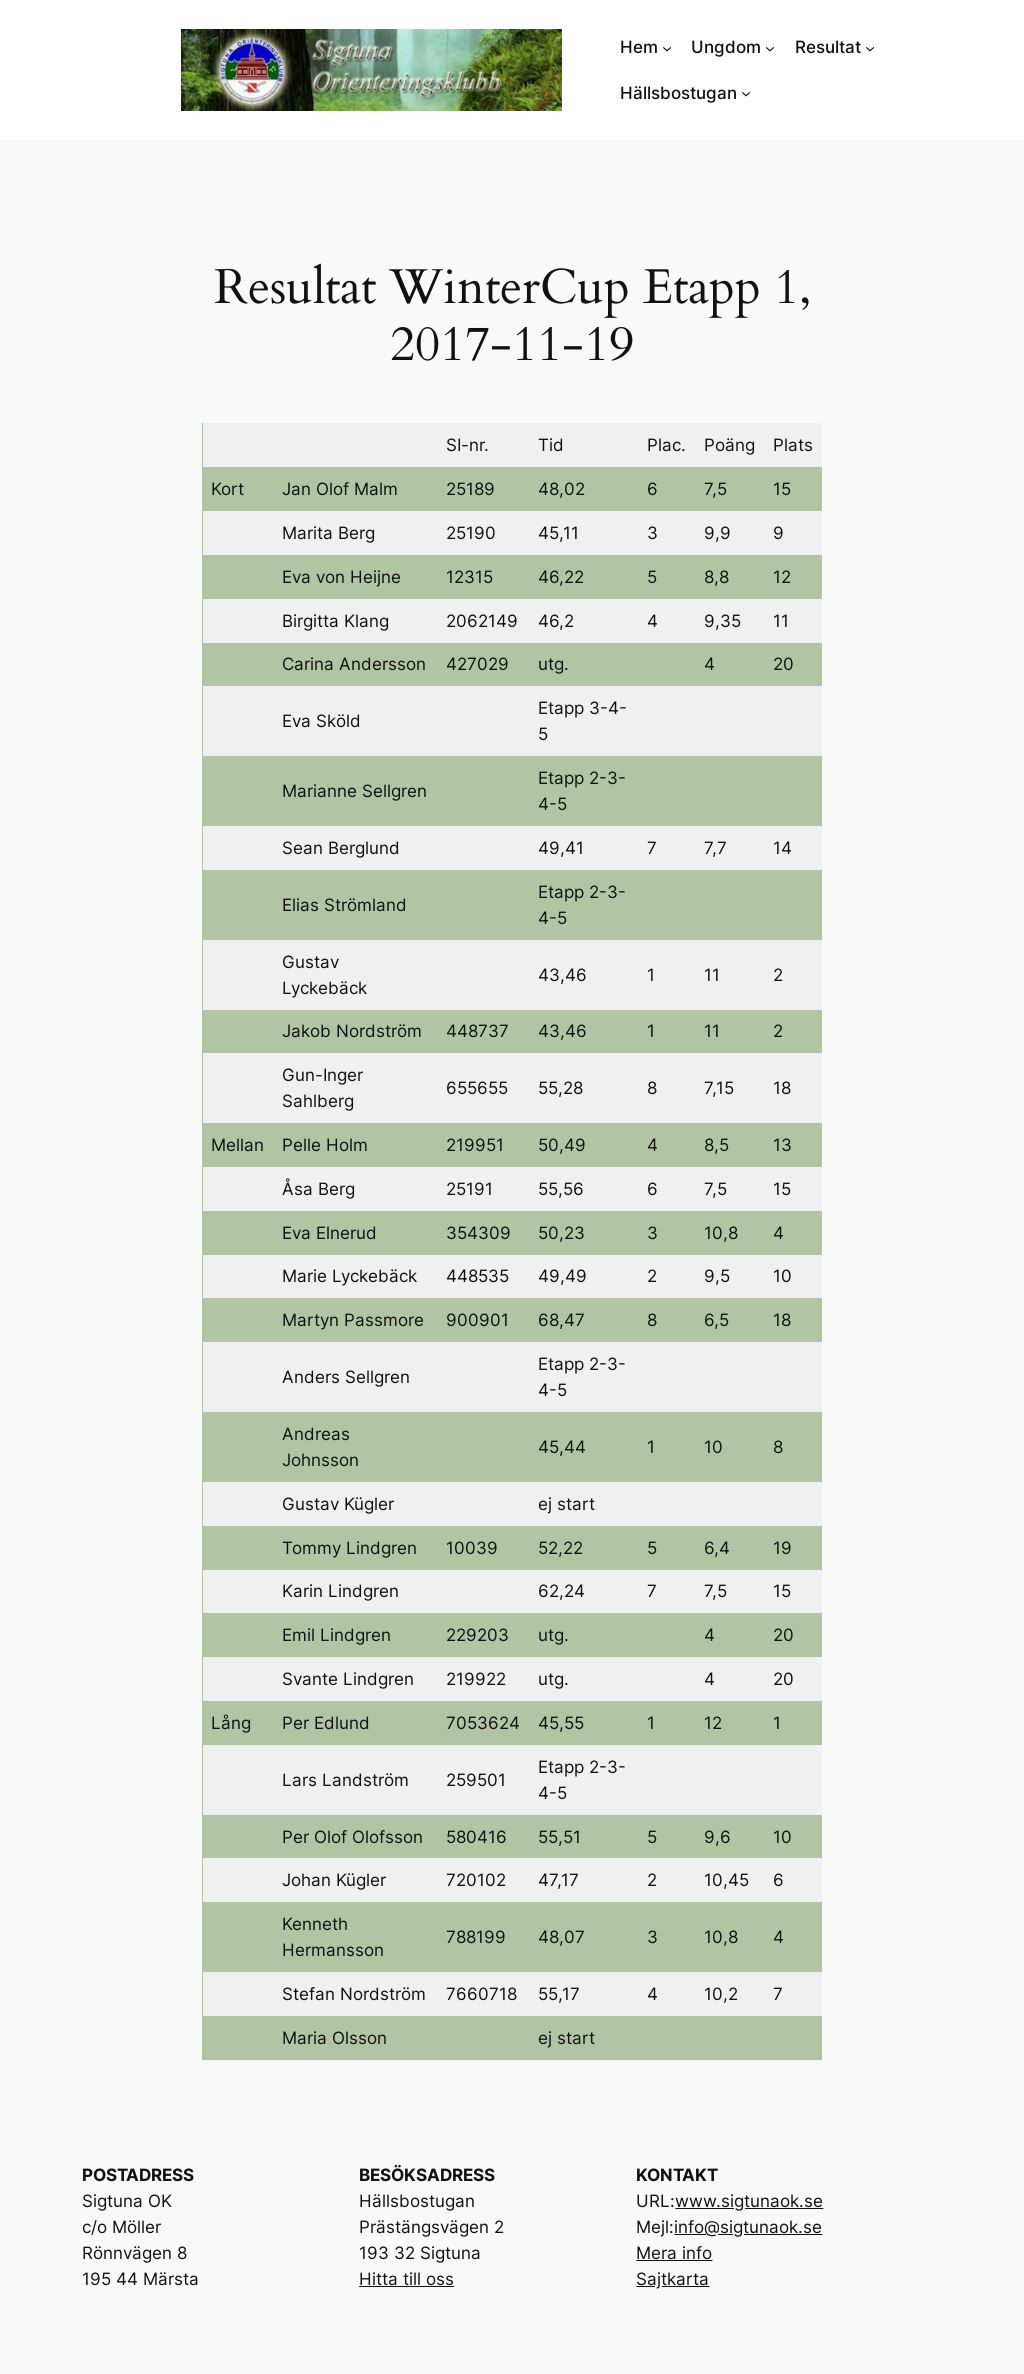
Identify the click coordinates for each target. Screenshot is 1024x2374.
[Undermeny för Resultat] (870, 47)
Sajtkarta (672, 2279)
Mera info (674, 2253)
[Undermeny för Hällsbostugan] (746, 93)
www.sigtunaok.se (749, 2201)
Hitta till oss (406, 2279)
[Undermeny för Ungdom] (770, 47)
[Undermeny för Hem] (667, 47)
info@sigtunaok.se (748, 2227)
